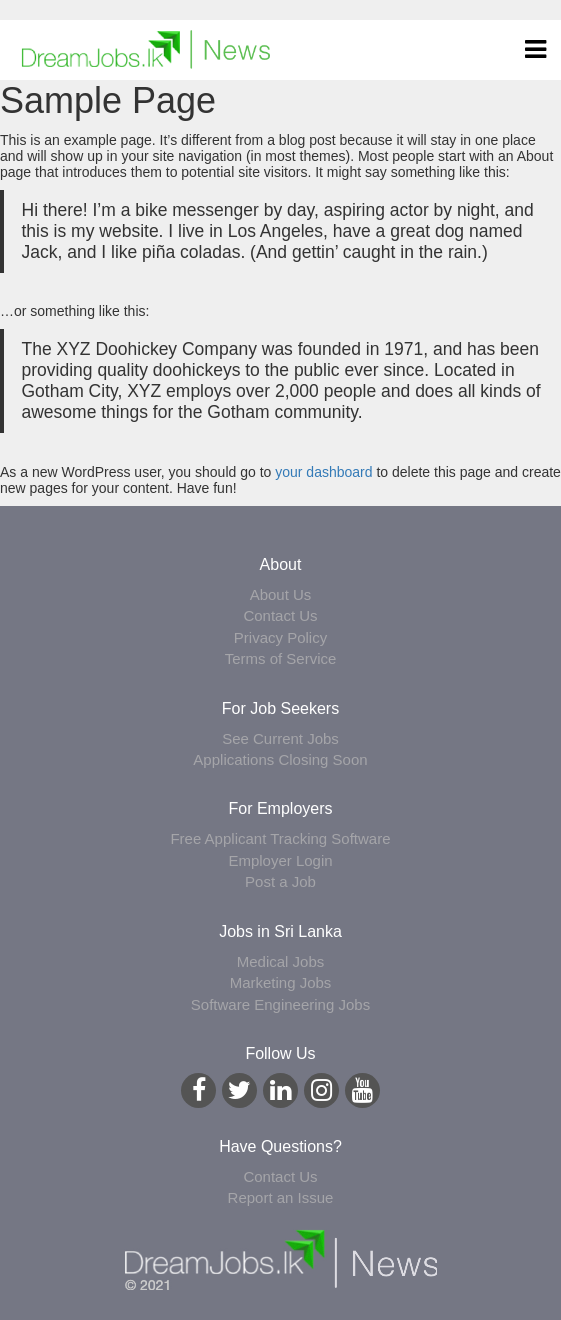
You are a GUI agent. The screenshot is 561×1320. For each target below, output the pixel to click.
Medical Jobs (281, 961)
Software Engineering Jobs (280, 1004)
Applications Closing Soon (280, 759)
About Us (281, 594)
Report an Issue (281, 1197)
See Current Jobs (280, 738)
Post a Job (280, 881)
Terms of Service (281, 658)
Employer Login (280, 860)
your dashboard (323, 472)
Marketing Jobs (281, 982)
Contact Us (280, 615)
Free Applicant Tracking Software (280, 838)
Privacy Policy (280, 637)
